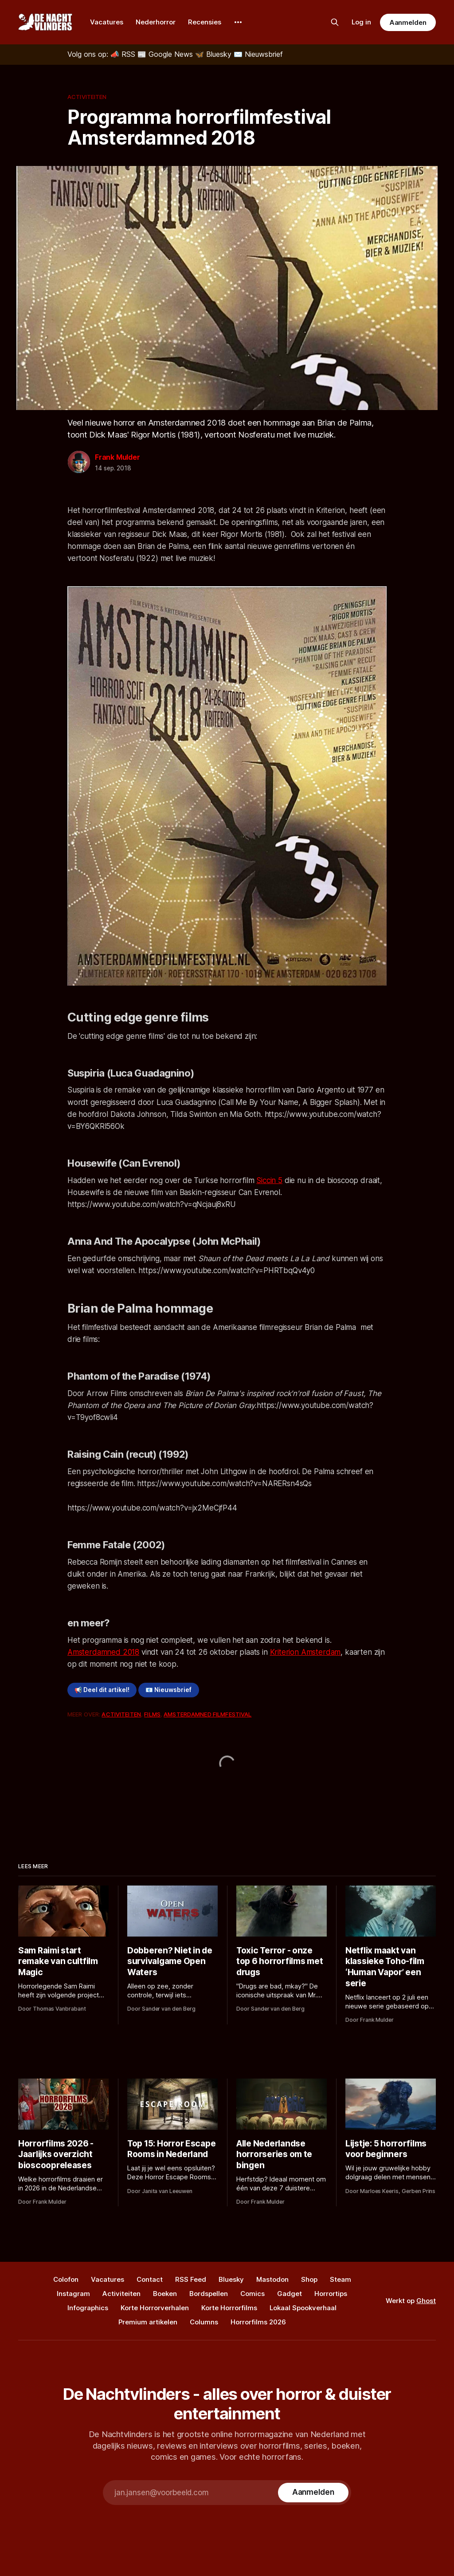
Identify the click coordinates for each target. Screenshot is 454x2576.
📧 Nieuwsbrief (168, 1689)
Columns (204, 2322)
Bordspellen (208, 2293)
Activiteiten (87, 96)
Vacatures (106, 22)
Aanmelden (408, 22)
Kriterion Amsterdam (305, 1652)
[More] (238, 22)
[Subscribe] (313, 2492)
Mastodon (272, 2279)
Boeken (165, 2293)
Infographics (87, 2308)
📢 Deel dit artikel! (101, 1689)
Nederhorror (156, 22)
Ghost (426, 2300)
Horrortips (330, 2293)
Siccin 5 (269, 1180)
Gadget (289, 2293)
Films (152, 1714)
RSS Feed (190, 2279)
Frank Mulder (117, 457)
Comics (252, 2293)
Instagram (73, 2293)
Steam (340, 2279)
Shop (309, 2279)
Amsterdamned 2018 (103, 1652)
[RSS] (123, 54)
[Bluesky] (214, 54)
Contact (150, 2279)
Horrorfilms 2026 (258, 2322)
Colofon (65, 2279)
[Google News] (166, 54)
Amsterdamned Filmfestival (207, 1714)
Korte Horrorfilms (229, 2308)
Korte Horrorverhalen (155, 2308)
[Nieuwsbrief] (258, 54)
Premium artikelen (147, 2322)
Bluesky (231, 2279)
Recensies (204, 22)
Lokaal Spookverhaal (303, 2308)
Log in (361, 22)
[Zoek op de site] (335, 22)
